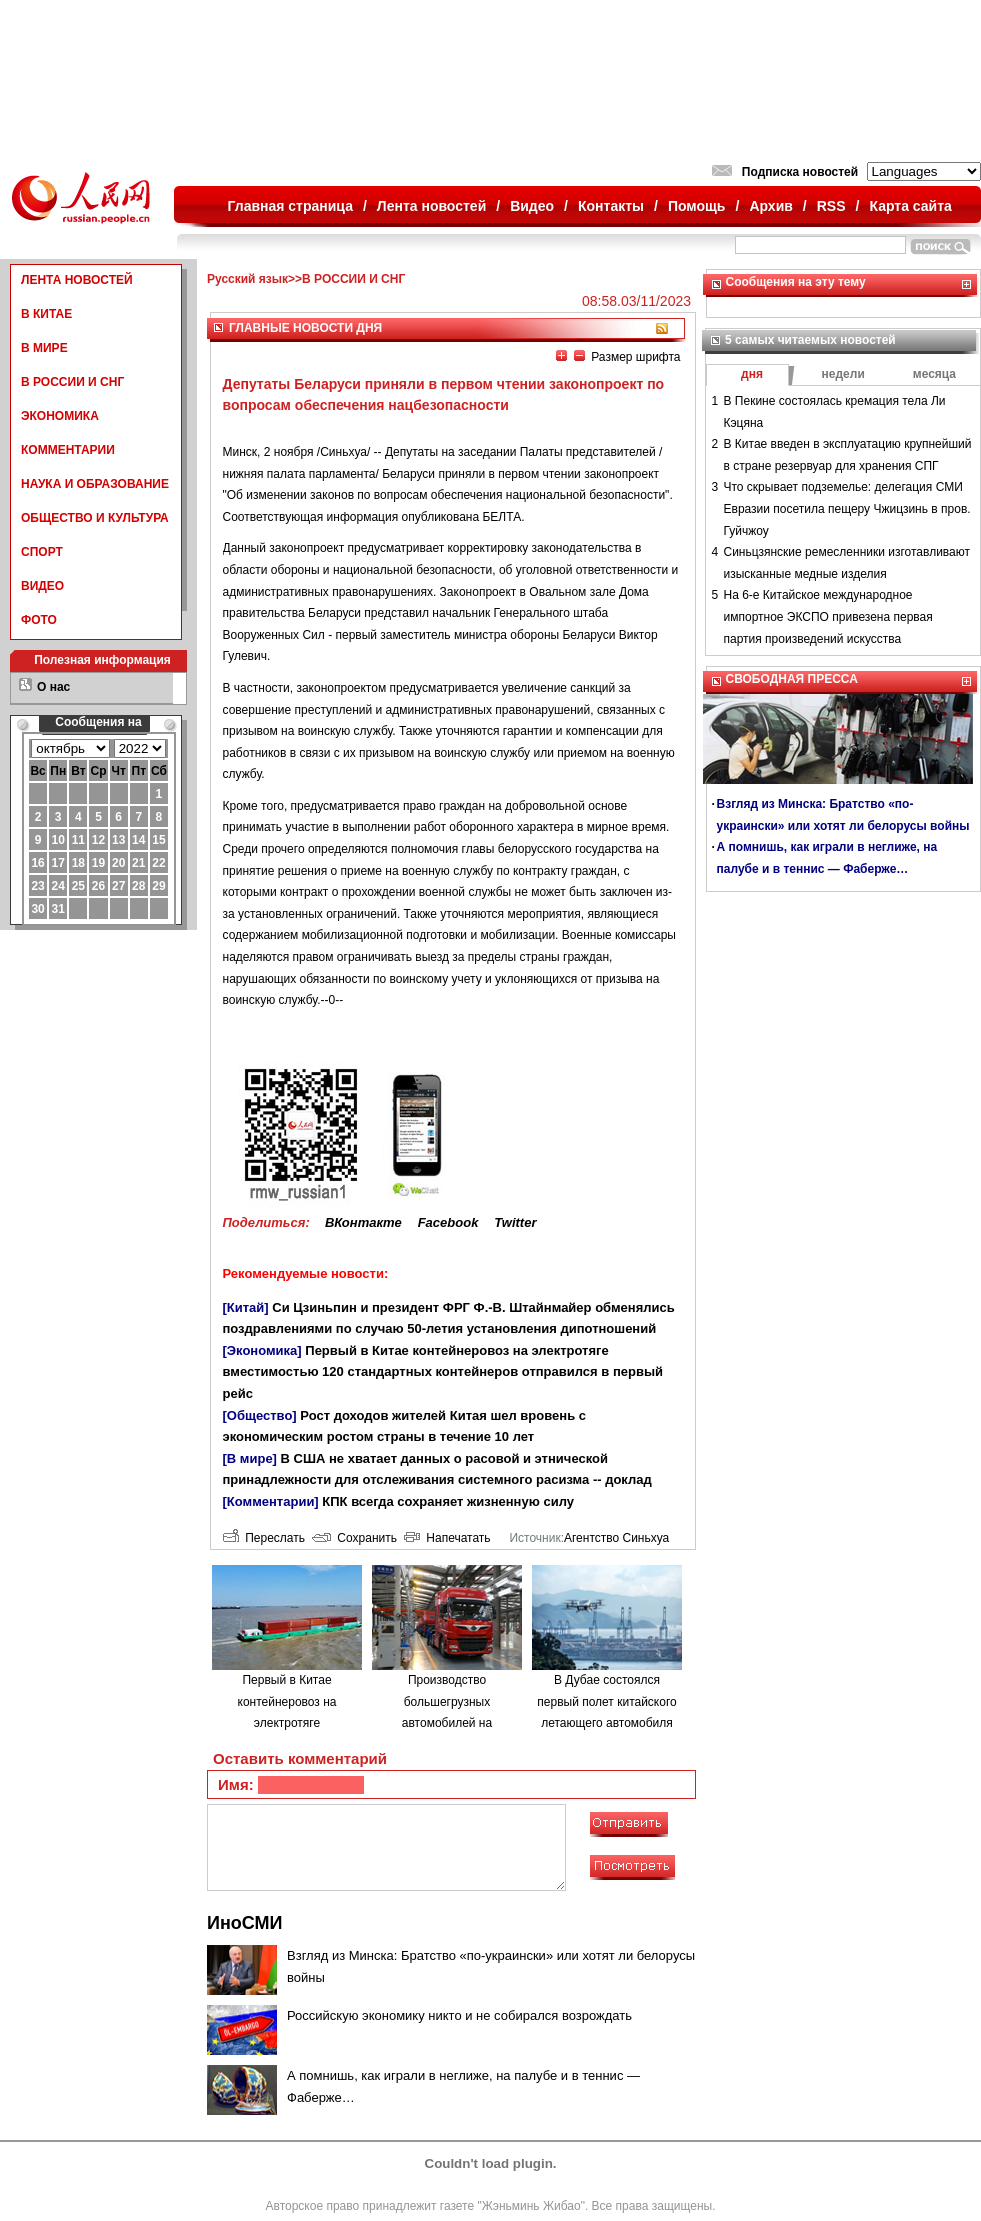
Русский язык (247, 279)
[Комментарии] (271, 1501)
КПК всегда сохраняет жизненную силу (448, 1501)
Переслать (264, 1538)
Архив (770, 206)
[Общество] (260, 1415)
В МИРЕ (44, 348)
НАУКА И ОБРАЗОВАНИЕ (95, 484)
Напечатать (447, 1538)
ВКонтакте (363, 1222)
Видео (532, 206)
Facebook (448, 1222)
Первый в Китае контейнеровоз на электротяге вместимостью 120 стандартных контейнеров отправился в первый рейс (443, 1372)
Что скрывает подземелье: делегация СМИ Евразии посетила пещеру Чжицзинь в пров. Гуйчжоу (847, 508)
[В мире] (250, 1458)
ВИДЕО (42, 586)
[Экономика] (262, 1350)
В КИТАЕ (46, 314)
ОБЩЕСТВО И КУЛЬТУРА (95, 518)
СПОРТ (42, 552)
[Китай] (246, 1307)
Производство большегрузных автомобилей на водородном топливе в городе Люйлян (447, 1723)
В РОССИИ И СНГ (72, 382)
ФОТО (39, 620)
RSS (831, 206)
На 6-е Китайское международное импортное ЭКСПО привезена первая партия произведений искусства (828, 616)
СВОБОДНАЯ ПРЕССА (792, 679)
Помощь (697, 206)
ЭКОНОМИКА (60, 416)
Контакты (611, 206)
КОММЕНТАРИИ (68, 450)
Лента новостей (431, 206)
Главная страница (290, 206)
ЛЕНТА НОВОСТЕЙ (77, 280)
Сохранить (354, 1538)
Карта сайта (910, 206)
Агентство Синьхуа (616, 1538)
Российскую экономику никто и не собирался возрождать (459, 2015)
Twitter (515, 1222)
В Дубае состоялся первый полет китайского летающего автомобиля (606, 1701)
